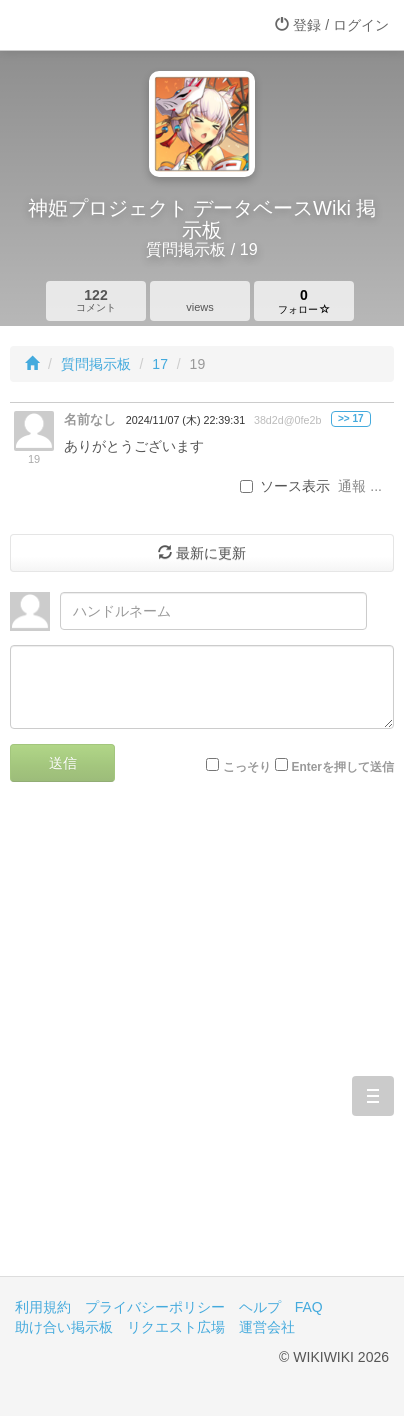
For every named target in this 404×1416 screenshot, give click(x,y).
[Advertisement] (202, 1044)
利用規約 (43, 1307)
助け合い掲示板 (64, 1327)
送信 (63, 763)
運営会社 (267, 1327)
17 (160, 364)
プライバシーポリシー (155, 1307)
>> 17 (351, 418)
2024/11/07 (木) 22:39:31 (185, 420)
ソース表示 (285, 486)
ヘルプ (260, 1307)
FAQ (309, 1307)
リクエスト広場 (176, 1327)
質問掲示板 (96, 364)
